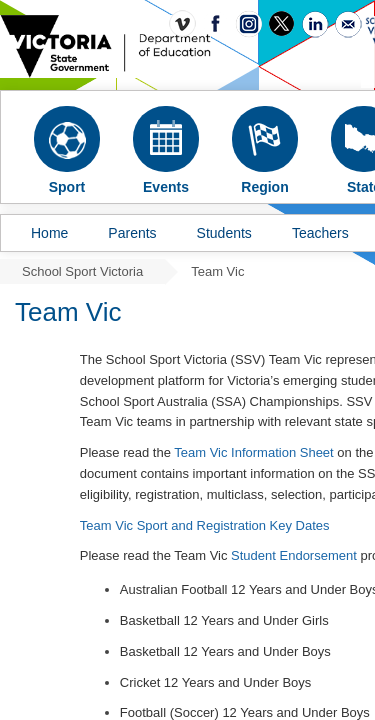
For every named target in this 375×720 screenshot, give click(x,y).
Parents (132, 233)
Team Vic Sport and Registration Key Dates (206, 525)
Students (224, 233)
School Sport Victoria (82, 271)
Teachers (320, 233)
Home (49, 233)
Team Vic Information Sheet (253, 452)
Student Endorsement (294, 555)
